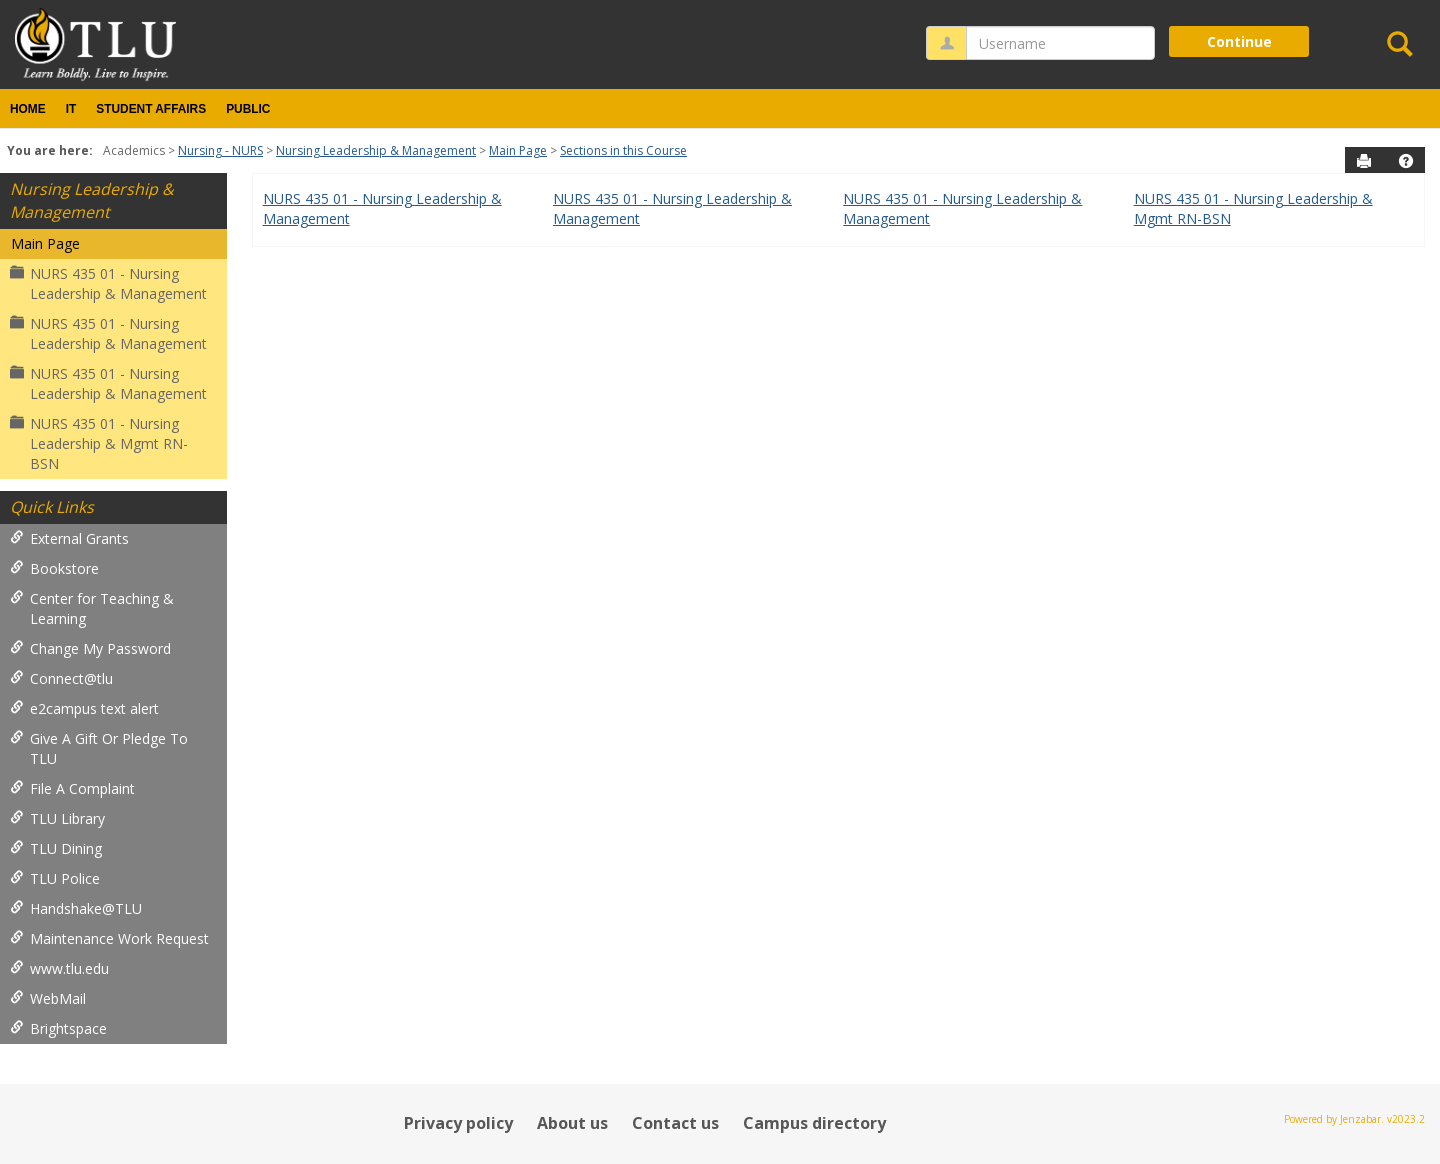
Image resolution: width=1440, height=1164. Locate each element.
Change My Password (90, 648)
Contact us (675, 1123)
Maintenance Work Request (109, 938)
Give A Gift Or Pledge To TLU (99, 748)
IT (71, 109)
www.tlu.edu (59, 968)
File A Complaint (72, 788)
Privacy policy (458, 1123)
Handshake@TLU (76, 908)
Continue (1239, 41)
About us (572, 1123)
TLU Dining (56, 848)
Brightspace (58, 1028)
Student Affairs (151, 109)
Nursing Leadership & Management (376, 150)
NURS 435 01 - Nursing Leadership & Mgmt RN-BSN (99, 443)
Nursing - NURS (220, 150)
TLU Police (55, 878)
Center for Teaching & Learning (92, 608)
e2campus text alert (84, 708)
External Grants (69, 538)
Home (28, 109)
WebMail (48, 998)
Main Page (518, 150)
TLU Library (57, 818)
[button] (1406, 161)
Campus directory (814, 1123)
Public (248, 109)
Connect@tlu (61, 678)
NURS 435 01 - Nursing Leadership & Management (108, 283)
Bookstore (54, 568)
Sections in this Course (623, 150)
